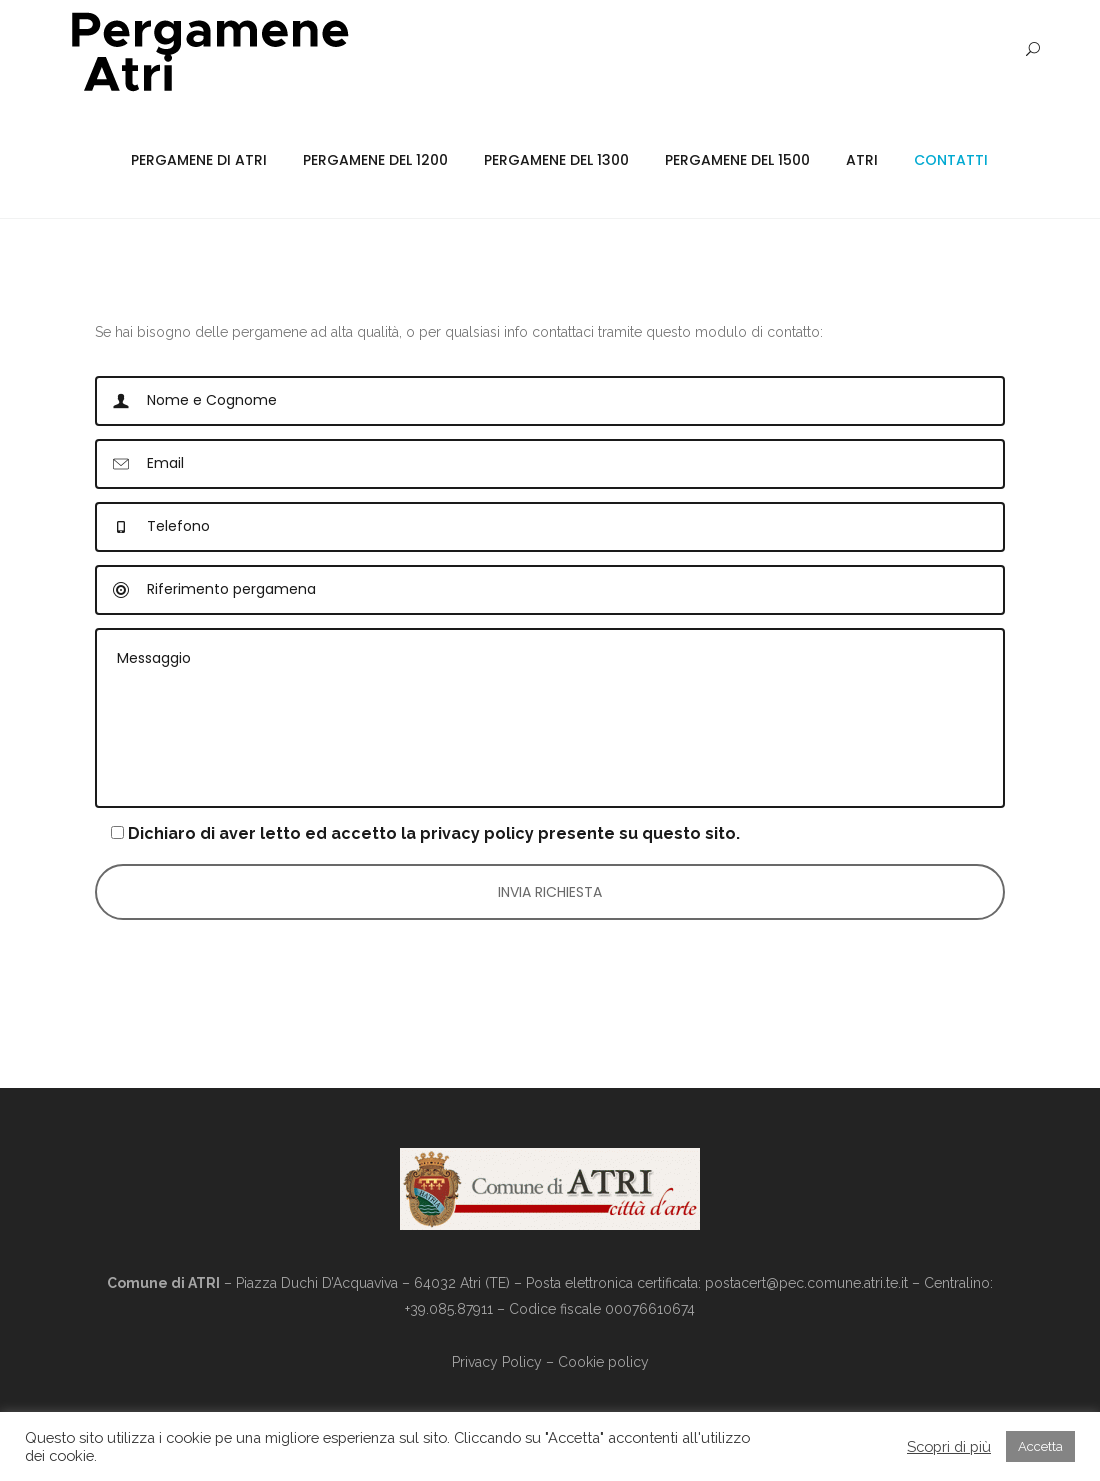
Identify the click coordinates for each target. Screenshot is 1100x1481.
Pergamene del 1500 (737, 160)
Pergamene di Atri (199, 160)
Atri (862, 160)
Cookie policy (603, 1362)
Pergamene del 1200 (375, 160)
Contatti (951, 160)
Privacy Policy (497, 1362)
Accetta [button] (1040, 1446)
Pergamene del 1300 (556, 160)
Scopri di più (949, 1446)
